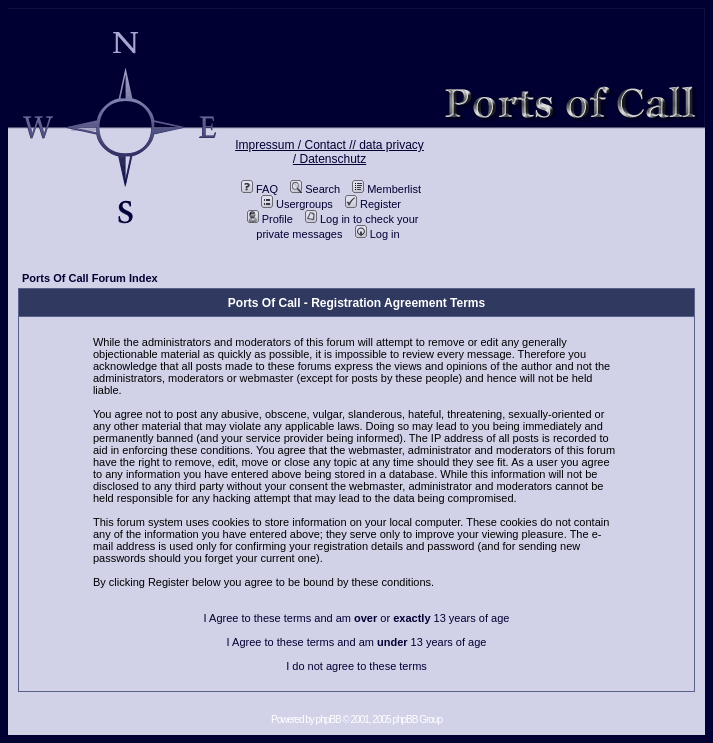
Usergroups (297, 204)
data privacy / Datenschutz (358, 152)
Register (373, 204)
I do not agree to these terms (356, 666)
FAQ (259, 189)
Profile (270, 219)
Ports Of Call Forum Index (90, 278)
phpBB (328, 719)
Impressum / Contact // (297, 145)
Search (315, 189)
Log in (377, 234)
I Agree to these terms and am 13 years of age (357, 642)
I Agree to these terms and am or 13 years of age (357, 618)
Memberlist (386, 189)
